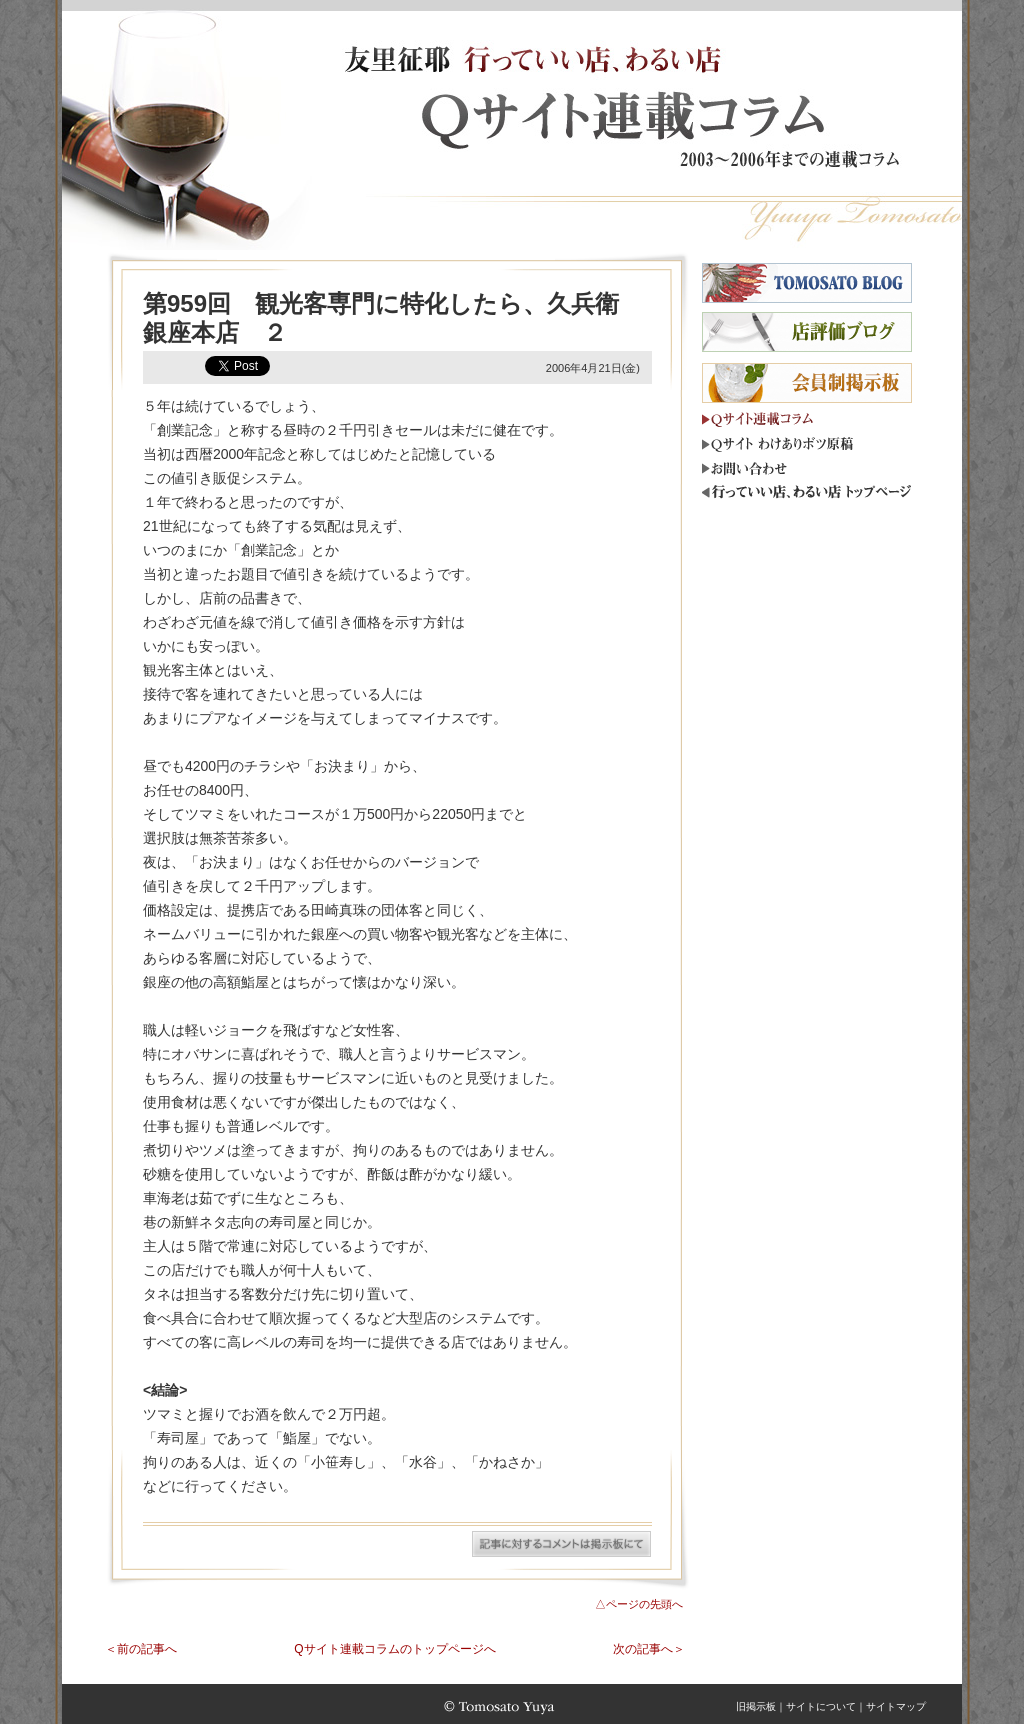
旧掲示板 (756, 1706)
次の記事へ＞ (649, 1649)
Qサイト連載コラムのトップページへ (394, 1649)
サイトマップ (896, 1706)
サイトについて (821, 1706)
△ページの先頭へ (639, 1604)
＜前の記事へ (141, 1649)
